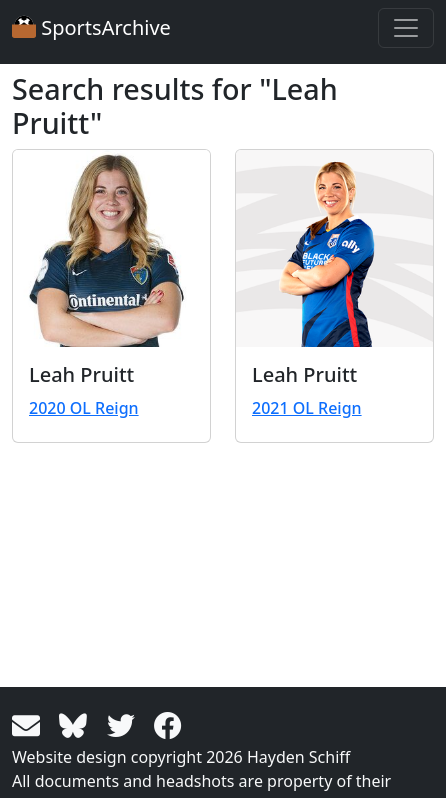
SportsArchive (91, 27)
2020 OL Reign (84, 408)
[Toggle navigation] (406, 28)
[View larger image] (111, 248)
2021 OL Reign (307, 408)
